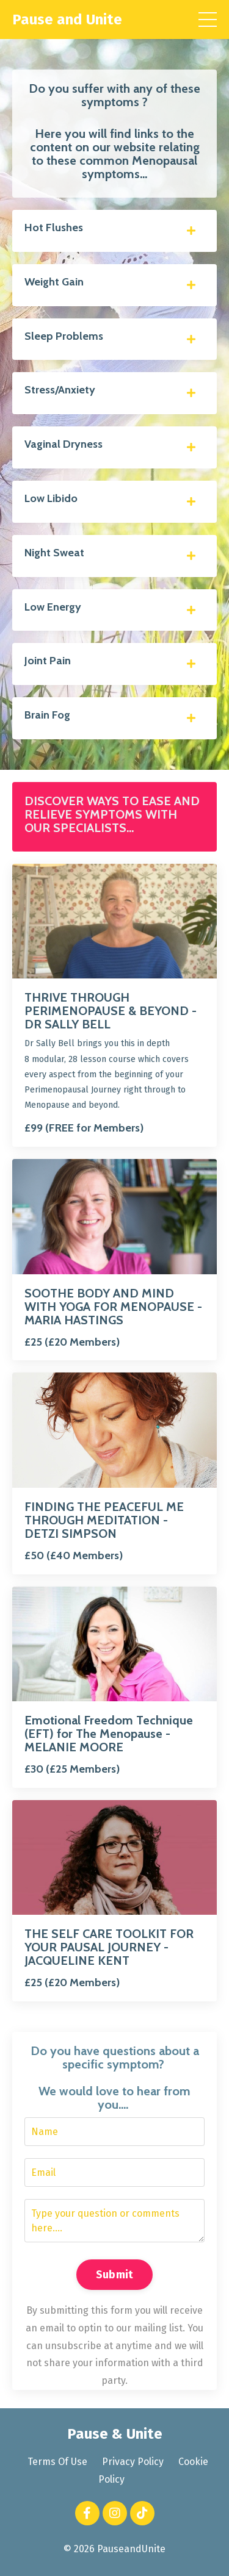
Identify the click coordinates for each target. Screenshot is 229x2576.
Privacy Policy (133, 2461)
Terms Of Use (57, 2461)
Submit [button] (115, 2274)
